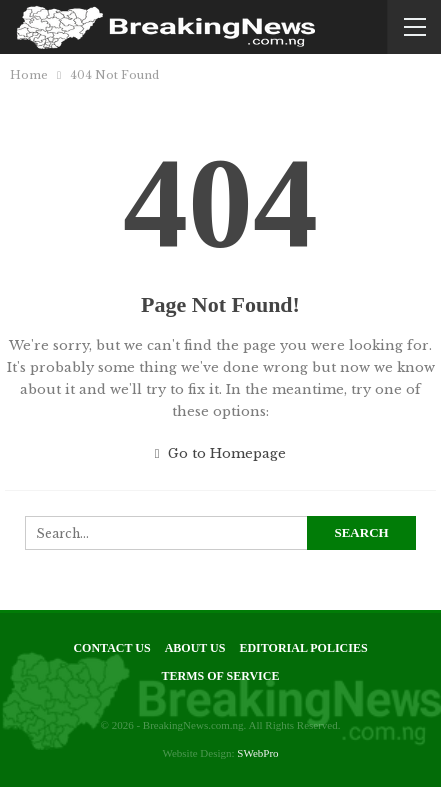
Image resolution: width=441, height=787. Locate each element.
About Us (195, 648)
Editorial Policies (303, 648)
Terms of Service (221, 676)
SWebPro (257, 753)
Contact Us (111, 648)
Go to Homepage (221, 453)
